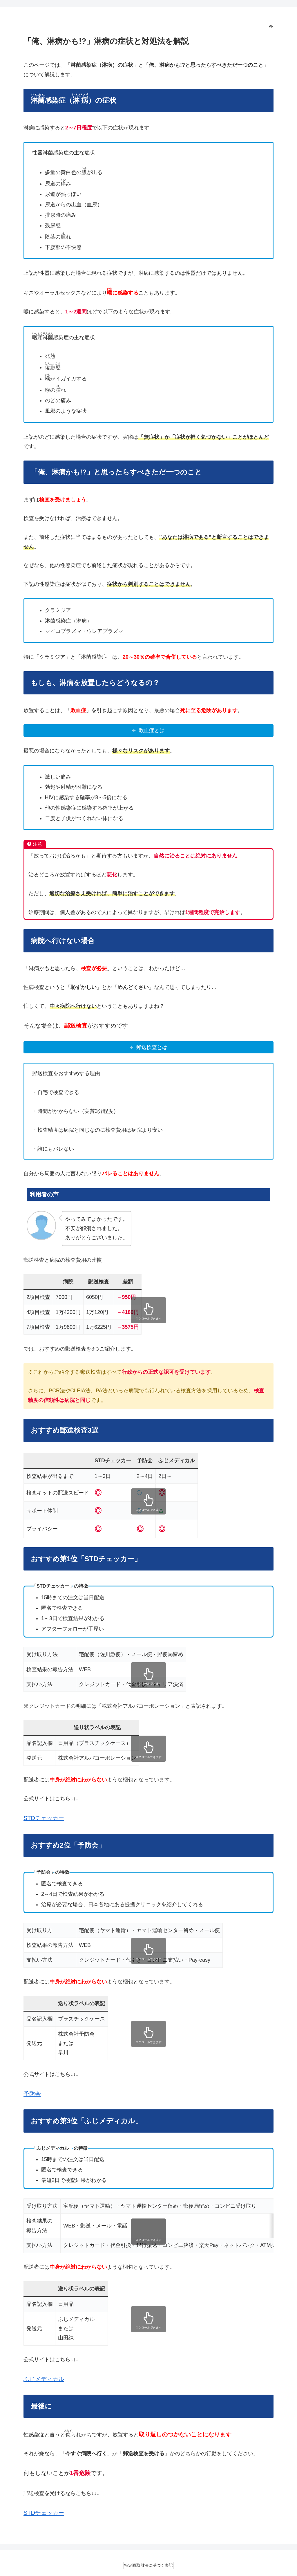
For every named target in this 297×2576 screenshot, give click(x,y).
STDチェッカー (43, 1818)
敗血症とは (152, 730)
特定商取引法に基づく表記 (148, 2565)
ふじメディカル (43, 2379)
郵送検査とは (151, 1047)
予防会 (32, 2094)
